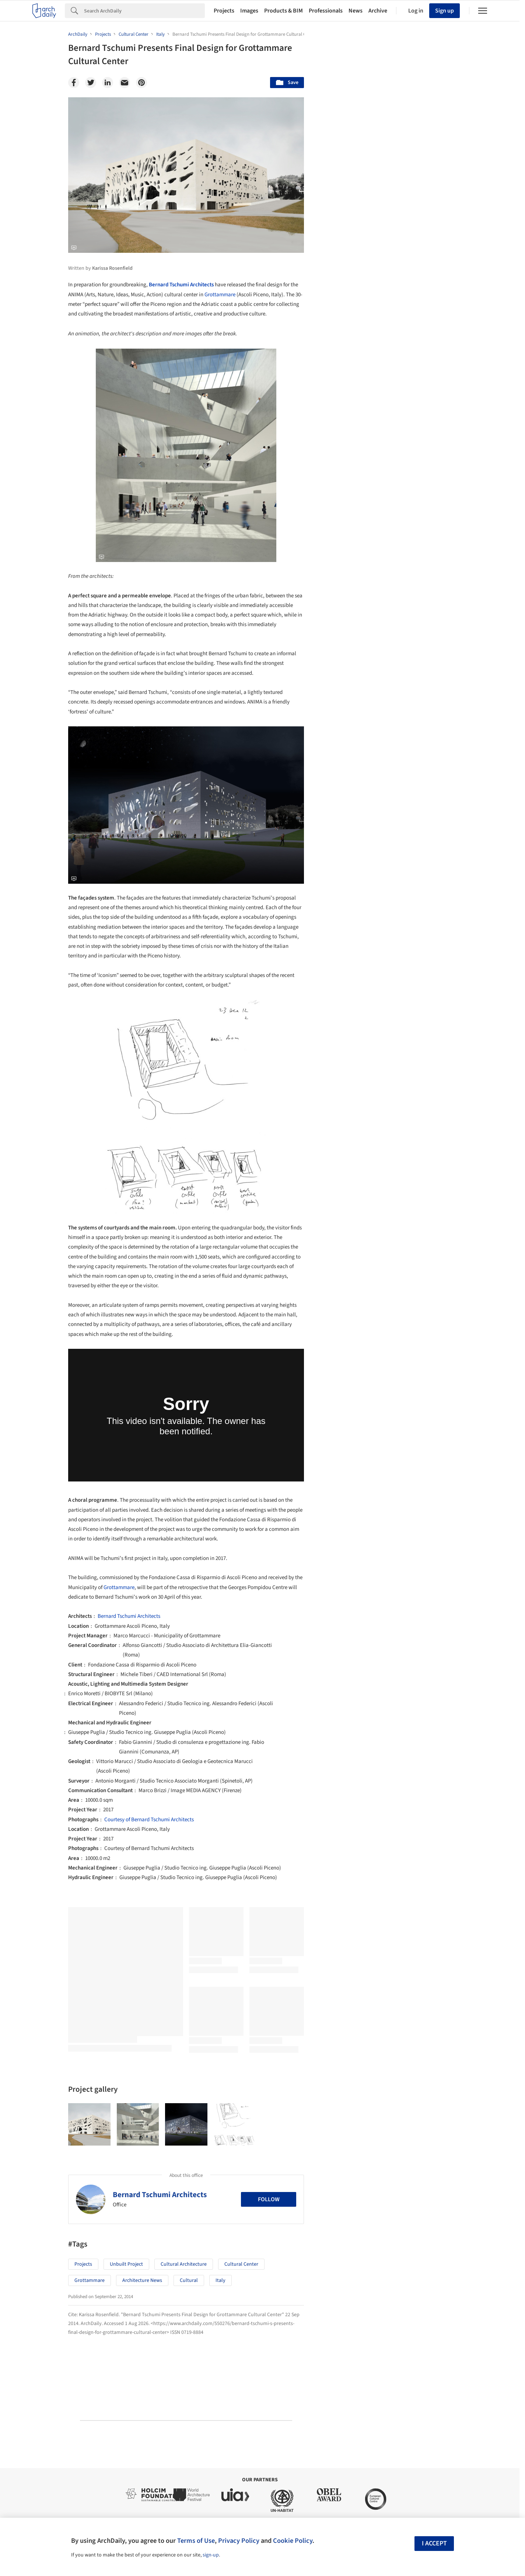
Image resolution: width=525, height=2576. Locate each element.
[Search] (144, 10)
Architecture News (142, 2280)
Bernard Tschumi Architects (181, 285)
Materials (435, 1917)
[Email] (124, 82)
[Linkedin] (107, 82)
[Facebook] (73, 82)
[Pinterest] (141, 82)
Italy (220, 2280)
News (356, 11)
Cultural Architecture (184, 2264)
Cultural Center (241, 2264)
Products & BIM (283, 11)
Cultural (189, 2280)
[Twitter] (90, 82)
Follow (269, 2199)
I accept (434, 2543)
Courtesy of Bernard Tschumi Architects (149, 1819)
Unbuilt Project (126, 2264)
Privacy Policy (238, 2540)
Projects (224, 11)
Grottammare (219, 295)
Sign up (444, 11)
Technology (394, 1917)
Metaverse (345, 1933)
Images (249, 11)
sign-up (211, 2555)
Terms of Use (196, 2540)
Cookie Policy (292, 2540)
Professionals (326, 11)
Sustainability (349, 1917)
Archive (377, 11)
